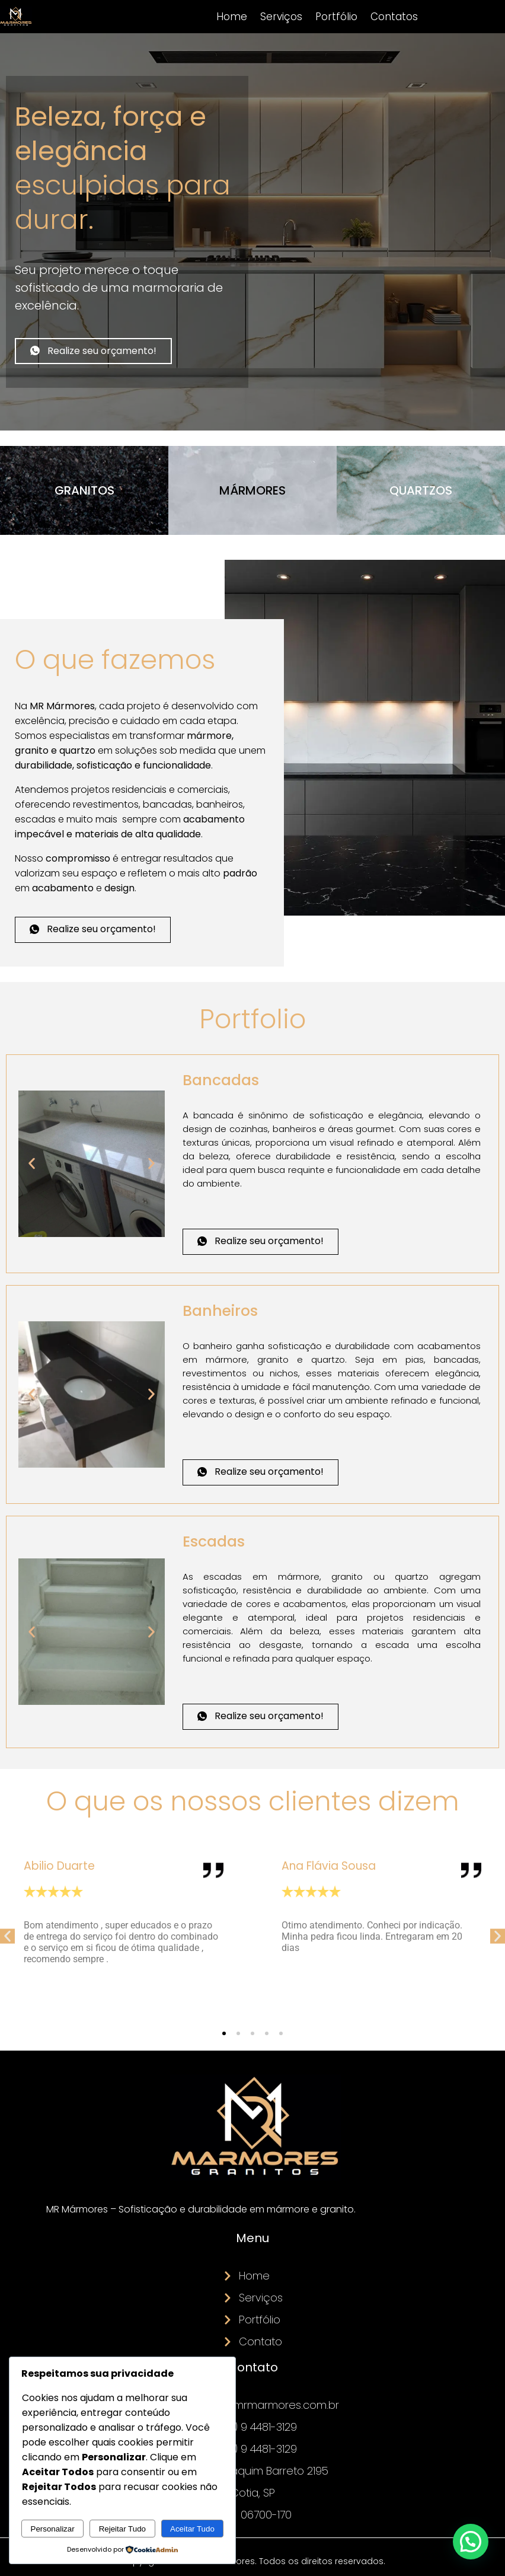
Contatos (394, 16)
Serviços (281, 16)
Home (231, 16)
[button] (31, 1163)
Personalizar (53, 2528)
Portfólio (336, 16)
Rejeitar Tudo (122, 2528)
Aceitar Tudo (192, 2528)
